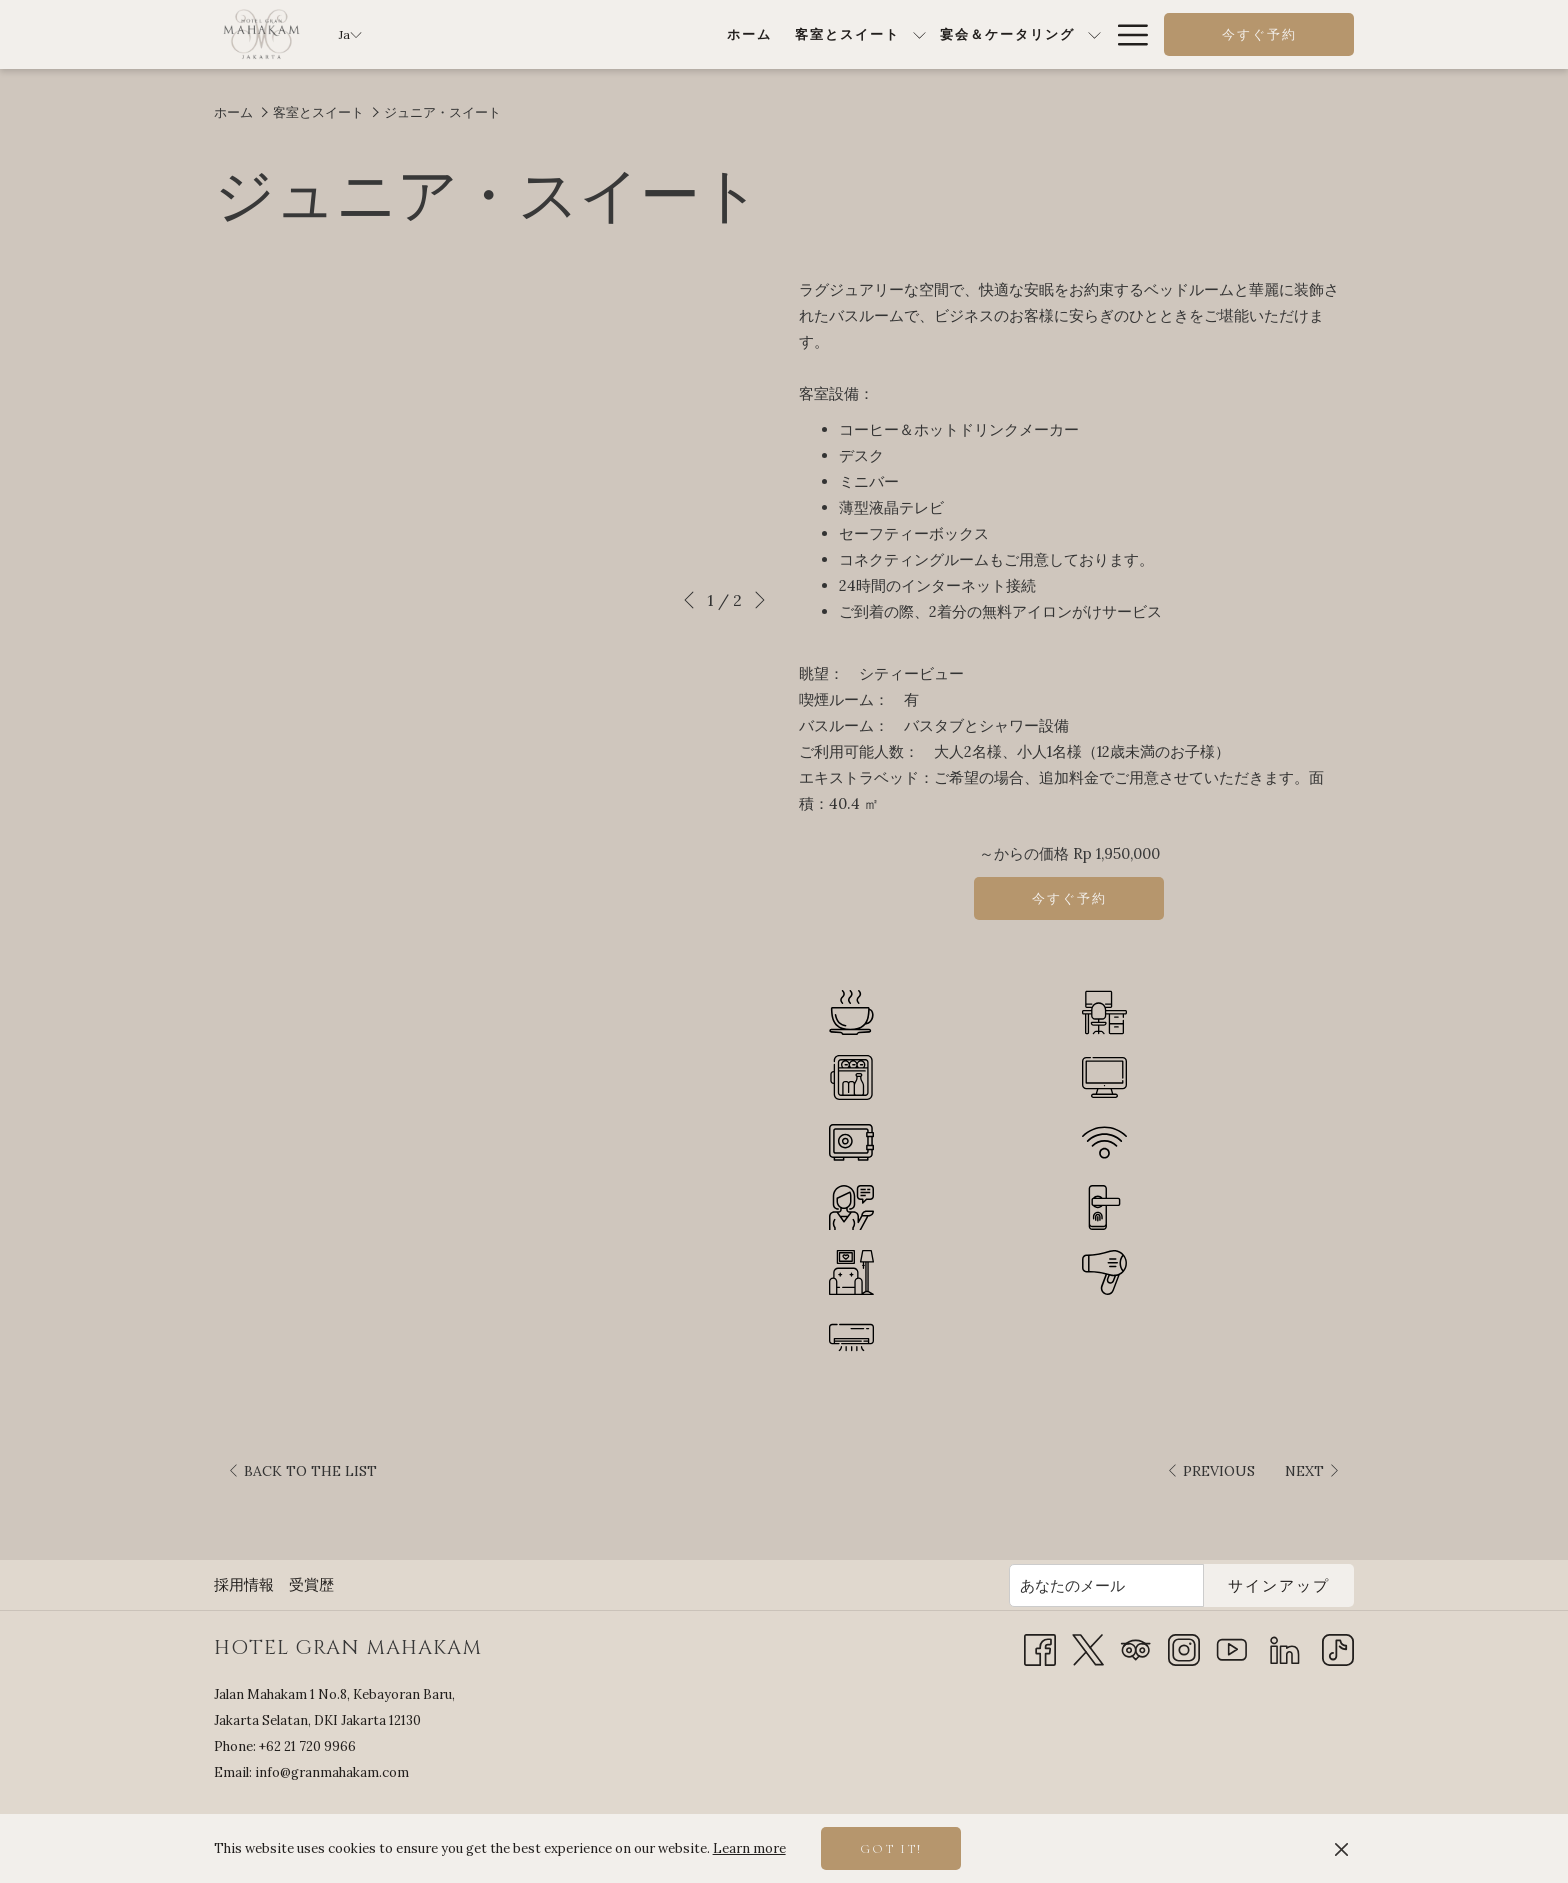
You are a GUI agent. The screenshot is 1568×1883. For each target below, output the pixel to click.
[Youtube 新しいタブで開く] (1232, 1648)
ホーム (233, 112)
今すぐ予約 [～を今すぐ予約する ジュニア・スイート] (1069, 899)
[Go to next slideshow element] (760, 600)
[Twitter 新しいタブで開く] (1088, 1648)
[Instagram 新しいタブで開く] (1184, 1648)
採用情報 (244, 1584)
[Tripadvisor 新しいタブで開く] (1136, 1648)
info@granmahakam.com (332, 1772)
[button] (499, 429)
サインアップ (1279, 1586)
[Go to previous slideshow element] (689, 600)
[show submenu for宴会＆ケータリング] (850, 34)
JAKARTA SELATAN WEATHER (1189, 1764)
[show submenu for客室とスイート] (675, 34)
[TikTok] (1338, 1648)
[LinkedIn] (1285, 1648)
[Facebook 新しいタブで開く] (1040, 1648)
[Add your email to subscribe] (1106, 1585)
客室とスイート (318, 112)
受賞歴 (311, 1584)
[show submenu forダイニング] (964, 34)
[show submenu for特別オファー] (1094, 34)
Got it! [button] (891, 1849)
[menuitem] (505, 34)
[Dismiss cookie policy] (1341, 1849)
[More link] (1125, 34)
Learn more (749, 1848)
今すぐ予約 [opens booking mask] (1259, 35)
